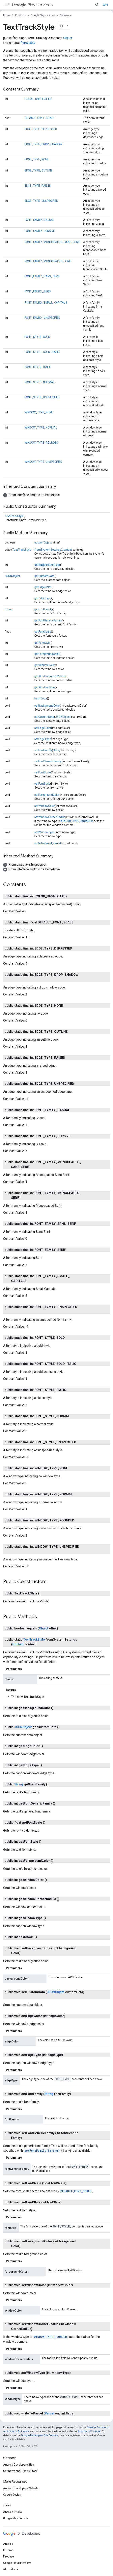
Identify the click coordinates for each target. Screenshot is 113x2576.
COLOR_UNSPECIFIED (38, 98)
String (8, 609)
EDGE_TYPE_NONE (37, 159)
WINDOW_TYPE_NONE (39, 412)
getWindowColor (44, 665)
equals (38, 542)
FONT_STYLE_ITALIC (38, 367)
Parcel (57, 843)
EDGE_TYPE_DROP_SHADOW (43, 144)
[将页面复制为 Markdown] (61, 25)
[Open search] (97, 4)
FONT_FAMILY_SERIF (38, 291)
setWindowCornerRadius (49, 817)
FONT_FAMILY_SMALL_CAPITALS (46, 302)
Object (67, 38)
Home (6, 15)
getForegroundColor (47, 653)
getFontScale (42, 631)
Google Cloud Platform (17, 2562)
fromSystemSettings (47, 549)
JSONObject (12, 576)
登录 (105, 4)
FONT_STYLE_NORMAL (39, 382)
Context (67, 549)
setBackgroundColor (47, 705)
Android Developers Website (21, 2488)
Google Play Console (16, 2518)
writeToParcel (43, 843)
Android (8, 2543)
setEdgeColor (42, 727)
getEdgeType (42, 598)
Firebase (8, 2556)
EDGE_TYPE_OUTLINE (38, 170)
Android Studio (12, 2512)
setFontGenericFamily (48, 761)
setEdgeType (42, 739)
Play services (32, 5)
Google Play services (43, 15)
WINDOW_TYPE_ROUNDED (41, 442)
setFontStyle (42, 783)
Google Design (12, 2494)
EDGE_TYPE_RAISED (38, 185)
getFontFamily (43, 609)
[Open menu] (6, 5)
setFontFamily (43, 750)
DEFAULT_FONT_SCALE (39, 118)
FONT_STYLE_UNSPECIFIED (42, 397)
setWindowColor (44, 805)
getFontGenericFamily (48, 620)
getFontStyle (42, 642)
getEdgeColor (42, 587)
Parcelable (27, 43)
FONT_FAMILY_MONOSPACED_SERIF (48, 261)
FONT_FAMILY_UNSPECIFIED (42, 317)
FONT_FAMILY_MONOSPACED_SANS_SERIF (52, 242)
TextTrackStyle (14, 516)
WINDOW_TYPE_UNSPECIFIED (43, 461)
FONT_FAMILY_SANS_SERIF (42, 276)
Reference (65, 15)
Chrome (8, 2550)
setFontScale (42, 772)
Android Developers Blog (18, 2464)
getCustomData (44, 576)
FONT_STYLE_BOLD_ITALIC (42, 352)
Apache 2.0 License (89, 2431)
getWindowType (44, 687)
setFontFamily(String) (42, 2150)
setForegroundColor (46, 794)
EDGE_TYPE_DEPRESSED (41, 129)
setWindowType (44, 832)
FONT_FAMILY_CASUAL (39, 219)
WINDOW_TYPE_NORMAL (41, 427)
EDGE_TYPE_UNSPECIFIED (41, 200)
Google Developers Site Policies (39, 2435)
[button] (31, 495)
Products (20, 15)
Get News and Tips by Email (20, 2471)
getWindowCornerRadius (50, 676)
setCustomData (44, 716)
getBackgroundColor (47, 564)
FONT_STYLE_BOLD (37, 336)
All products (10, 2569)
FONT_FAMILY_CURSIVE (40, 231)
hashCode (40, 698)
